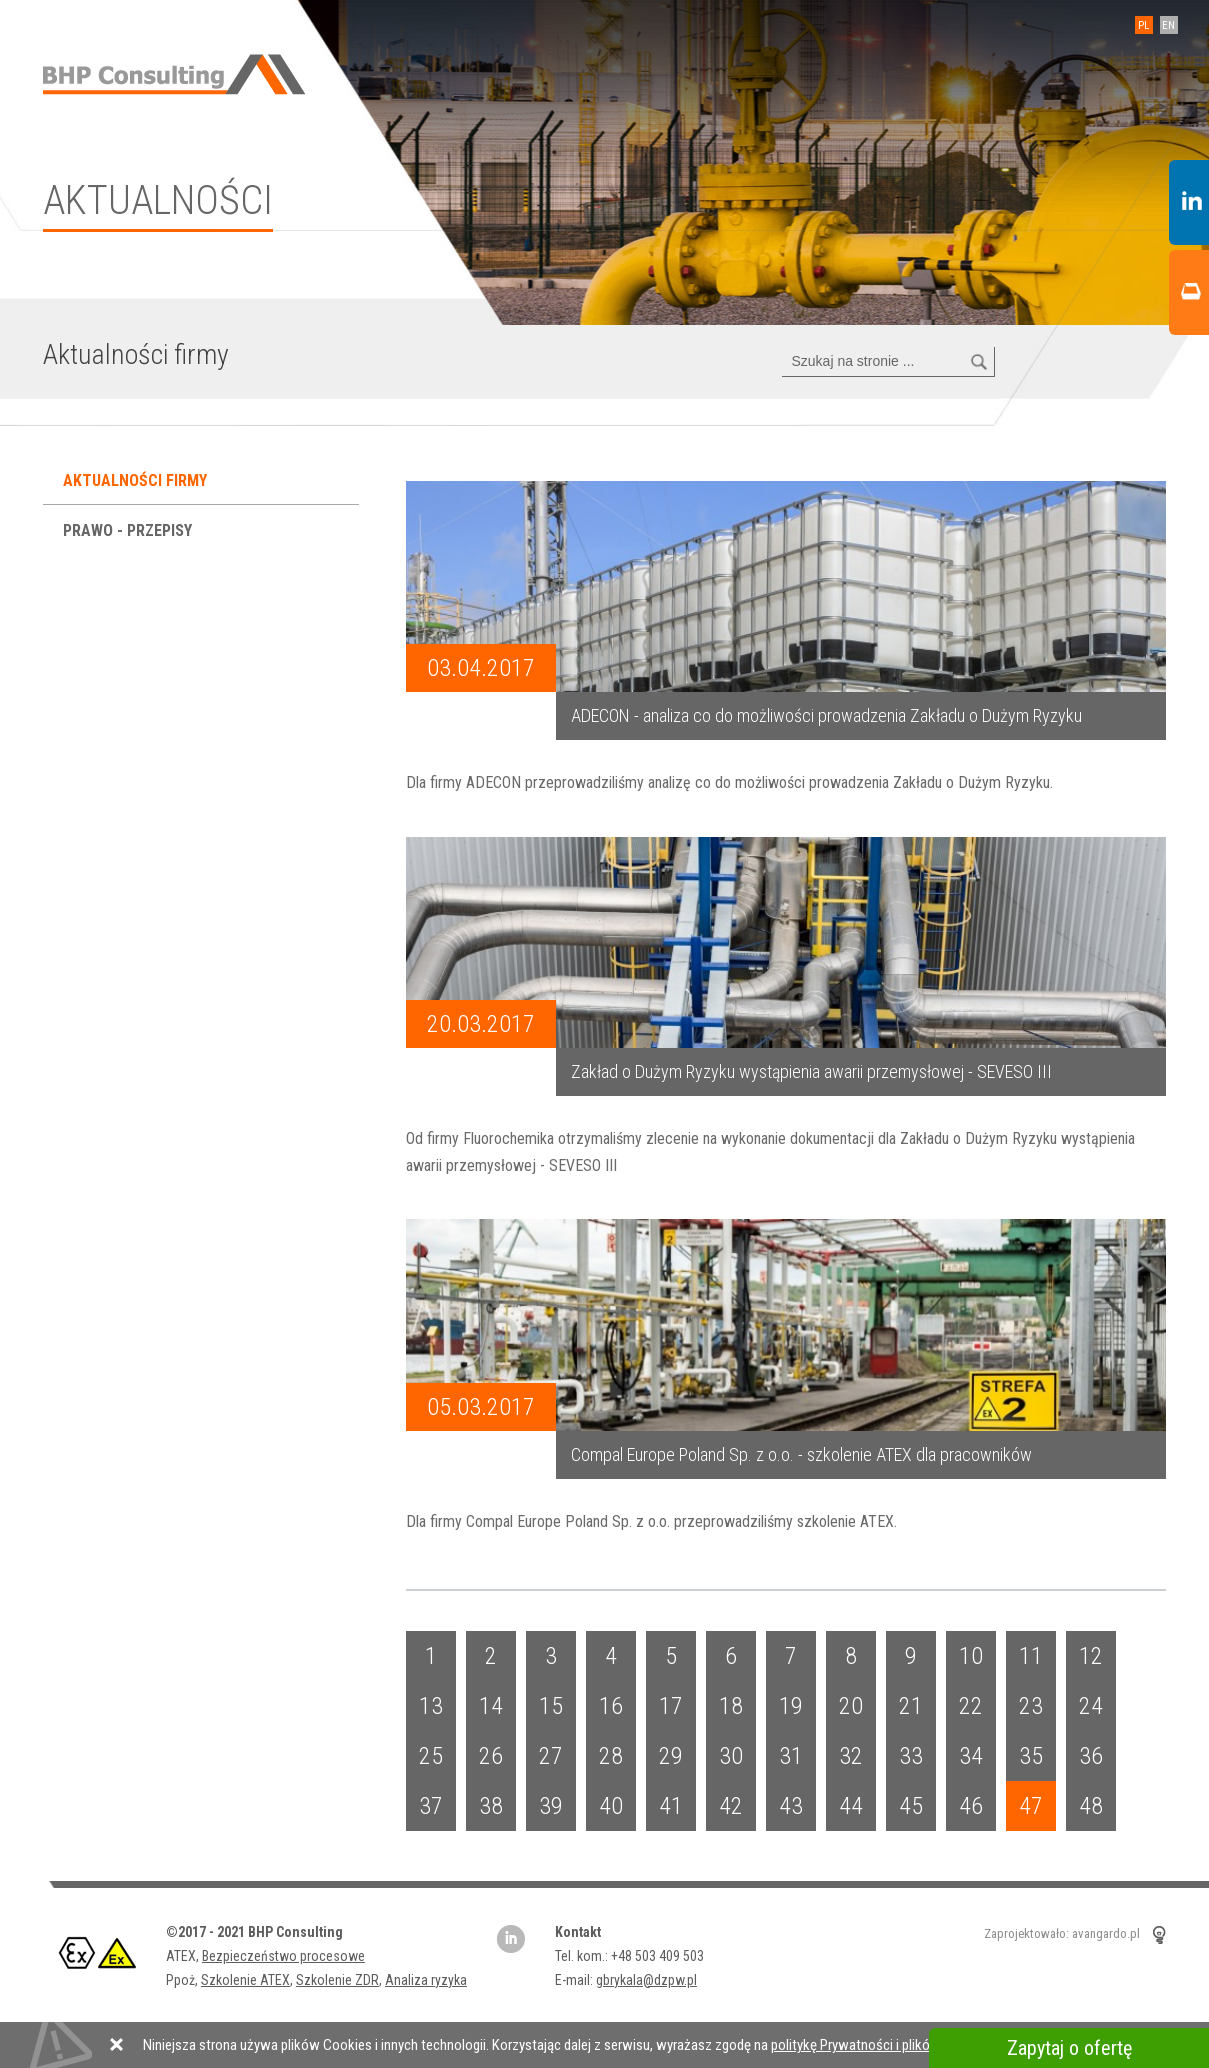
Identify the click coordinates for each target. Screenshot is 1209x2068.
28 (611, 1756)
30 (731, 1756)
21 (911, 1706)
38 (491, 1806)
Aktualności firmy (137, 480)
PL (1143, 25)
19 (791, 1706)
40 (611, 1806)
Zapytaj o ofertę (1069, 2048)
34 (971, 1756)
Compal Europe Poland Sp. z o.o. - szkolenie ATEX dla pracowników (801, 1454)
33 (911, 1756)
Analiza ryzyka (426, 1980)
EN (1168, 25)
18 (731, 1706)
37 (431, 1806)
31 (791, 1756)
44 (851, 1806)
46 (971, 1806)
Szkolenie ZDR (337, 1980)
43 (791, 1806)
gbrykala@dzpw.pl (646, 1980)
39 (551, 1806)
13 (431, 1706)
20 (851, 1706)
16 (611, 1706)
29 (671, 1756)
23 (1031, 1706)
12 (1091, 1656)
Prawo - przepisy (129, 530)
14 (491, 1706)
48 (1091, 1806)
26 (491, 1756)
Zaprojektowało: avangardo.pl (1062, 1934)
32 (851, 1756)
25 (431, 1756)
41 (671, 1806)
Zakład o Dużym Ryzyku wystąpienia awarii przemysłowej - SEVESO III (811, 1071)
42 (731, 1806)
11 (1031, 1656)
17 (671, 1706)
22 (971, 1706)
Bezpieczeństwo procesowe (283, 1956)
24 (1091, 1706)
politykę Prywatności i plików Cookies (882, 2045)
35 (1031, 1756)
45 (911, 1806)
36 (1091, 1756)
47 (1031, 1806)
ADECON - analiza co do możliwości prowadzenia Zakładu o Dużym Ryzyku (826, 715)
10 (971, 1656)
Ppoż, (183, 1980)
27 (551, 1756)
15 (551, 1706)
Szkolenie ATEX (245, 1980)
